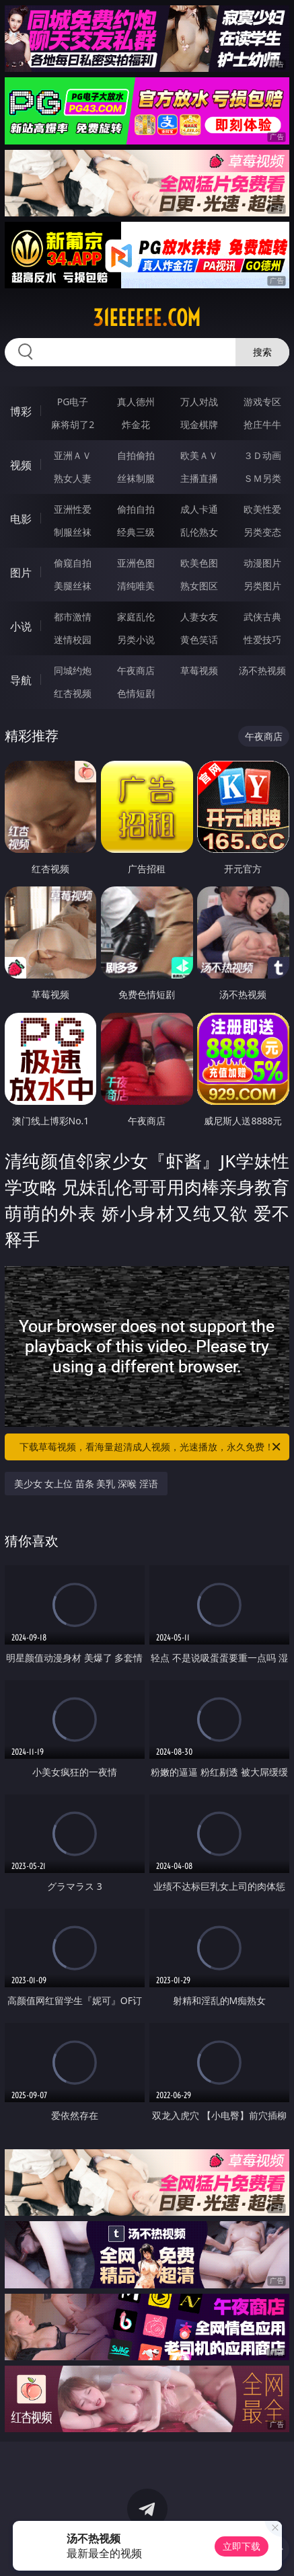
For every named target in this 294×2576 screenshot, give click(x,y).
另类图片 (262, 585)
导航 (21, 680)
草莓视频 (199, 670)
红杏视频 (72, 693)
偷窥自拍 (72, 562)
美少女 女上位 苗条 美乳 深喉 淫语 (86, 1483)
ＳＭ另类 (262, 478)
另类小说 (136, 639)
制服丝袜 (72, 532)
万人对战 (199, 401)
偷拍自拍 (136, 509)
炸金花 (136, 424)
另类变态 (262, 532)
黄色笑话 (199, 639)
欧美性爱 (262, 509)
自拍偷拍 (136, 455)
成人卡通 (199, 509)
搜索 (262, 351)
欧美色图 (199, 562)
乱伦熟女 (199, 532)
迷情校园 (72, 639)
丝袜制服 (136, 478)
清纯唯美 (136, 585)
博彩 (21, 411)
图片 (21, 572)
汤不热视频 (262, 670)
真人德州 (136, 401)
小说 (21, 626)
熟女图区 (199, 585)
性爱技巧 (262, 639)
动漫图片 (262, 562)
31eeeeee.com (146, 317)
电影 (21, 518)
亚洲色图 (136, 562)
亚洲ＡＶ (72, 455)
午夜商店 (136, 670)
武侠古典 (262, 616)
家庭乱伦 (136, 616)
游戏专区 (262, 401)
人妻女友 (199, 616)
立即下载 (241, 2546)
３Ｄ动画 (262, 455)
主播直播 (199, 478)
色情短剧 (136, 693)
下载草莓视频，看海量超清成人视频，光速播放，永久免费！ (151, 1447)
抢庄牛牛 (262, 424)
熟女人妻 (72, 478)
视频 (21, 465)
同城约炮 (72, 670)
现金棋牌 (199, 424)
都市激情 (72, 616)
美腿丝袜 (72, 585)
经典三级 (136, 532)
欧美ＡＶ (199, 455)
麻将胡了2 (72, 424)
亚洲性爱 (72, 509)
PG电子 (73, 401)
